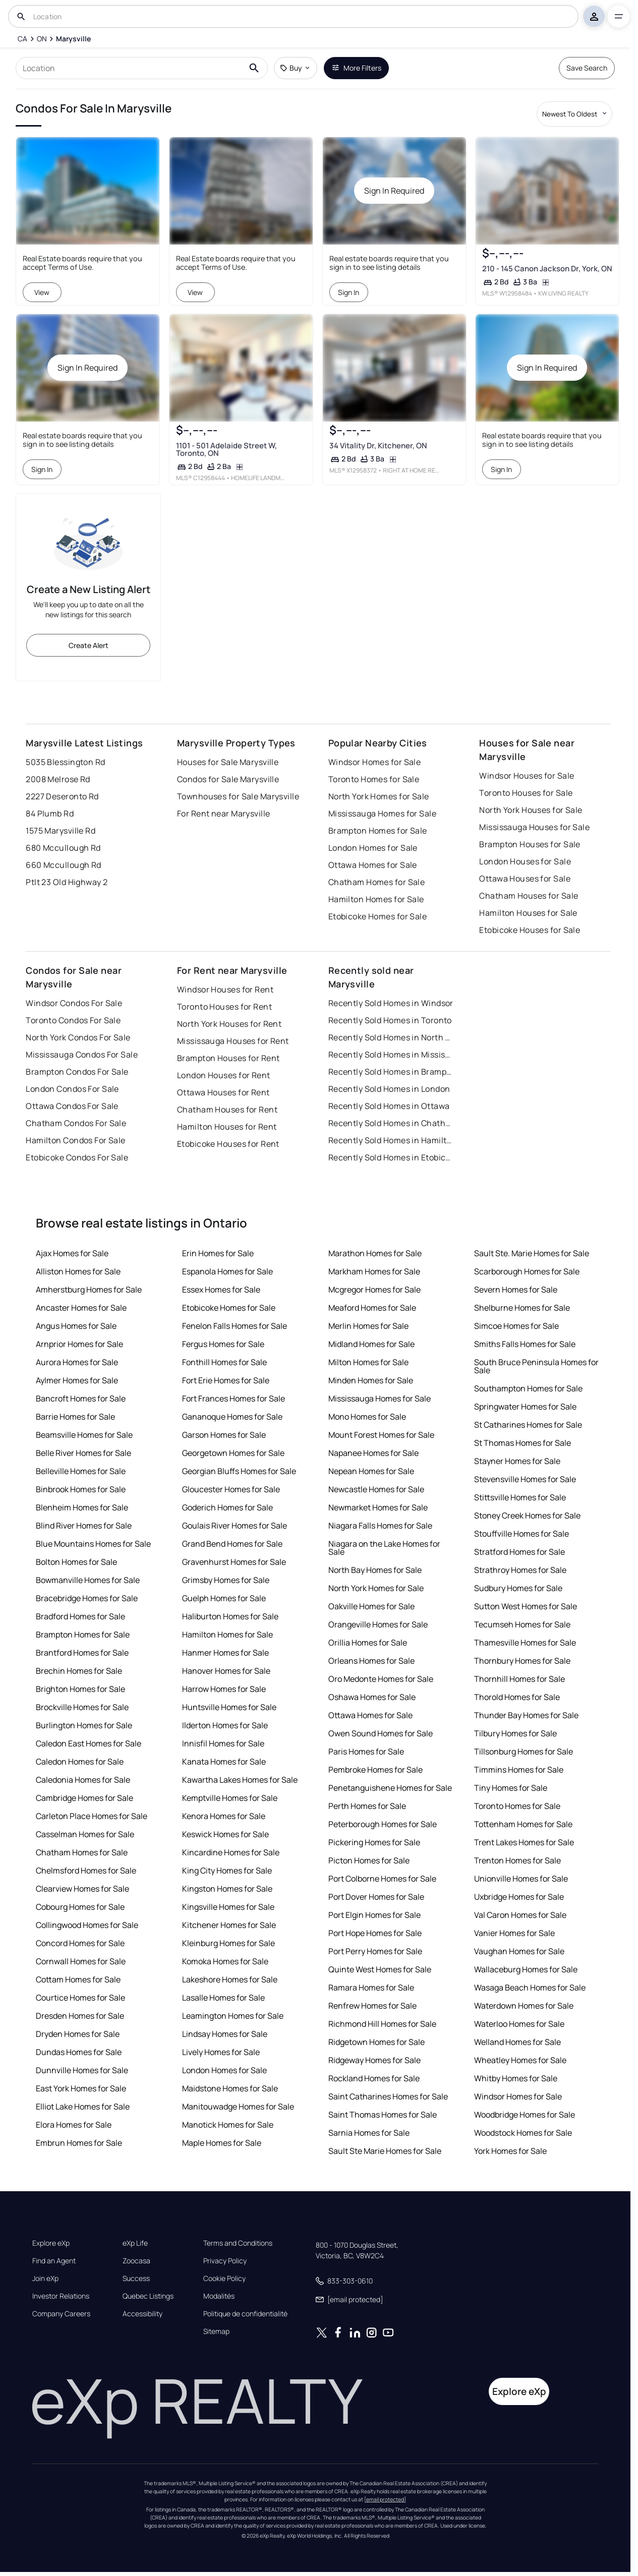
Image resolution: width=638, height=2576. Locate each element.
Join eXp (45, 2278)
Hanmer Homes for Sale (225, 1652)
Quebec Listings (148, 2296)
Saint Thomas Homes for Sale (382, 2114)
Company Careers (61, 2313)
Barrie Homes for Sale (75, 1416)
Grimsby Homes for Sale (225, 1580)
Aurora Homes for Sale (77, 1362)
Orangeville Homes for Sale (378, 1624)
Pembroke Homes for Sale (375, 1769)
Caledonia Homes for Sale (83, 1779)
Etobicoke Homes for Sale (377, 916)
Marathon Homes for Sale (375, 1253)
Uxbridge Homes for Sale (519, 1896)
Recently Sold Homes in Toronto (390, 1020)
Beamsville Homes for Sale (84, 1434)
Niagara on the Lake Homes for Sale (384, 1547)
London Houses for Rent (223, 1075)
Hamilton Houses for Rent (227, 1126)
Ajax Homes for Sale (72, 1253)
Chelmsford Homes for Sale (86, 1870)
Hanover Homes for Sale (226, 1670)
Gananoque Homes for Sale (232, 1416)
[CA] (22, 38)
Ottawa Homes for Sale (372, 864)
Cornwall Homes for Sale (81, 1961)
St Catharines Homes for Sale (528, 1424)
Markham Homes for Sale (374, 1271)
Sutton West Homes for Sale (525, 1606)
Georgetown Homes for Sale (233, 1452)
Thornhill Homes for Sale (519, 1678)
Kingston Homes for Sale (227, 1888)
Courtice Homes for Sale (80, 1997)
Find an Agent (54, 2260)
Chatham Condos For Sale (76, 1123)
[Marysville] (73, 38)
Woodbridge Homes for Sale (524, 2114)
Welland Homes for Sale (517, 2041)
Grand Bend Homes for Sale (232, 1543)
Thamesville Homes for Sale (525, 1642)
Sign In (348, 292)
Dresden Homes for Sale (80, 2015)
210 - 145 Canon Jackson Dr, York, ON (547, 268)
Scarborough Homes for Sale (526, 1271)
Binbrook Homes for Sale (81, 1489)
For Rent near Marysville (223, 813)
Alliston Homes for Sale (78, 1271)
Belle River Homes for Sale (83, 1452)
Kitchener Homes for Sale (229, 1924)
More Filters (356, 68)
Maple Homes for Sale (221, 2142)
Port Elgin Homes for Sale (374, 1914)
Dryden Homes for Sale (78, 2033)
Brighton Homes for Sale (80, 1688)
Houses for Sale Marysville (227, 762)
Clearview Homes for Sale (82, 1888)
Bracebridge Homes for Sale (87, 1598)
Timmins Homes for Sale (518, 1769)
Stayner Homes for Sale (517, 1461)
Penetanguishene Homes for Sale (390, 1787)
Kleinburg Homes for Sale (228, 1943)
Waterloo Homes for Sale (519, 2023)
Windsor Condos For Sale (74, 1003)
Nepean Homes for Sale (371, 1471)
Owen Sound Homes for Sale (380, 1733)
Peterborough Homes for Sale (382, 1824)
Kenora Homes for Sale (223, 1816)
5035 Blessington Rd (65, 762)
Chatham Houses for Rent (227, 1109)
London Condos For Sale (72, 1088)
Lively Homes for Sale (221, 2052)
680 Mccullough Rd (63, 847)
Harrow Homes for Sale (224, 1688)
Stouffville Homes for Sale (521, 1533)
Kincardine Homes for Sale (230, 1852)
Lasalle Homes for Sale (223, 1997)
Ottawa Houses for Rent (223, 1092)
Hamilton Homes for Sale (376, 899)
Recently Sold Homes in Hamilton (391, 1140)
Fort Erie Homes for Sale (225, 1380)
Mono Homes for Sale (367, 1416)
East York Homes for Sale (81, 2088)
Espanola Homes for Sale (227, 1271)
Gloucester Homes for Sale (231, 1489)
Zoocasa (136, 2260)
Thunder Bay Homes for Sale (526, 1715)
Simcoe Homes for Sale (516, 1325)
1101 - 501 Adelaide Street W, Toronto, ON (226, 449)
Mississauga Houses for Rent (233, 1040)
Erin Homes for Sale (218, 1253)
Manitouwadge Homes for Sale (238, 2106)
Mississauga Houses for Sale (534, 827)
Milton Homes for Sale (368, 1362)
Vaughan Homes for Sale (519, 1951)
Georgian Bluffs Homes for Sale (239, 1471)
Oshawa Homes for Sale (372, 1697)
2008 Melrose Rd (58, 779)
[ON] (42, 38)
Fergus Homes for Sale (223, 1344)
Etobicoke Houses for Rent (228, 1143)
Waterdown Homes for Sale (523, 2005)
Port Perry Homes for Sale (375, 1951)
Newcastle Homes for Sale (376, 1489)
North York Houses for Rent (229, 1023)
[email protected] (385, 2499)
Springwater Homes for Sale (525, 1406)
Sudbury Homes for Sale (518, 1588)
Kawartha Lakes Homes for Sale (240, 1779)
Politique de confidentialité (245, 2313)
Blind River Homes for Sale (84, 1525)
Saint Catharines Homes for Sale (388, 2096)
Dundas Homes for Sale (79, 2052)
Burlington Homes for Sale (84, 1725)
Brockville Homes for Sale (82, 1707)
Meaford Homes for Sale (372, 1307)
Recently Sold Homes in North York (391, 1037)
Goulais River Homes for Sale (234, 1525)
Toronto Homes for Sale (374, 779)
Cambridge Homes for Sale (84, 1797)
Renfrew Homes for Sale (372, 2005)
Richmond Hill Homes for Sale (382, 2023)
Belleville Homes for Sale (81, 1471)
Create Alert (88, 645)
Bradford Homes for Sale (80, 1616)
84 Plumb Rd (50, 813)
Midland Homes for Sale (371, 1344)
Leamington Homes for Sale (232, 2015)
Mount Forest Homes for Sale (381, 1434)
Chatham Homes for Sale (376, 882)
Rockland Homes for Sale (374, 2078)
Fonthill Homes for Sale (224, 1362)
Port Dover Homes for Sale (376, 1896)
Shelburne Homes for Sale (522, 1307)
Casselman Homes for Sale (85, 1834)
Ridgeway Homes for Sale (374, 2060)
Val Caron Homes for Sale (520, 1914)
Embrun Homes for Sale (79, 2142)
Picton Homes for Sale (369, 1860)
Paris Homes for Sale (366, 1751)
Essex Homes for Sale (221, 1289)
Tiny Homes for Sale (510, 1787)
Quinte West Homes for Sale (379, 1969)
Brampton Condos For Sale (77, 1071)
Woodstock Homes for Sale (523, 2132)
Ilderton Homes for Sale (225, 1725)
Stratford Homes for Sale (519, 1551)
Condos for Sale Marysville (228, 779)
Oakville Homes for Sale (371, 1606)
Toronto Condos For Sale (73, 1020)
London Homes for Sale (373, 847)
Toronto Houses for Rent (224, 1006)
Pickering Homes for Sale (374, 1842)
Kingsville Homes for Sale (228, 1906)
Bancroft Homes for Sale (81, 1398)
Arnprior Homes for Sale (79, 1344)
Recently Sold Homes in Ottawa (389, 1105)
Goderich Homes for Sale (227, 1507)
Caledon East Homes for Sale (88, 1743)
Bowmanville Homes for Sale (88, 1580)
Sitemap (216, 2331)
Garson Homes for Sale (224, 1434)
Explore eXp (51, 2243)
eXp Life (135, 2243)
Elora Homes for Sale (73, 2124)
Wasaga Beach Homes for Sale (530, 1987)
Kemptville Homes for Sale (229, 1797)
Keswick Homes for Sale (225, 1834)
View (42, 292)
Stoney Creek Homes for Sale (527, 1515)
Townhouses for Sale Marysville (238, 796)
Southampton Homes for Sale (528, 1388)
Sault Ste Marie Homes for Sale (384, 2150)
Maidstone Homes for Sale (230, 2088)
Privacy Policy (225, 2260)
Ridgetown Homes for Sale (376, 2041)
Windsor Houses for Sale (526, 775)
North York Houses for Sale (530, 809)
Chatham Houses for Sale (528, 895)
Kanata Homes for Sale (224, 1761)
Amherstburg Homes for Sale (89, 1289)
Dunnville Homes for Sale (82, 2070)
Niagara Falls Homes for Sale (380, 1525)
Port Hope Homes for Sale (375, 1933)
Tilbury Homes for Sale (515, 1733)
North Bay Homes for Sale (375, 1569)
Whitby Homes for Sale (515, 2078)
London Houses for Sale (525, 861)
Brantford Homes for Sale (82, 1652)
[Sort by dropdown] (574, 114)
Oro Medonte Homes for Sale (380, 1678)
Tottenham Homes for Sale (523, 1824)
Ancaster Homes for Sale (81, 1307)
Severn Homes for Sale (515, 1289)
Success (136, 2278)
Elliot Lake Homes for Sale (83, 2106)
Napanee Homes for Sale (373, 1452)
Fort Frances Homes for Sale (233, 1398)
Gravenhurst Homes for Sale (234, 1561)
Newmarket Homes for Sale (378, 1507)
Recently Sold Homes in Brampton (391, 1071)
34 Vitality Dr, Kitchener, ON (378, 445)
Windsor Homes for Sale (374, 762)
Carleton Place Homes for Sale (91, 1816)
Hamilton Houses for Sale (528, 912)
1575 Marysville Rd (60, 830)
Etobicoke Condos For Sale (77, 1157)
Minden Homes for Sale (370, 1380)
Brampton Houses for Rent (228, 1058)
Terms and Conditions (237, 2243)
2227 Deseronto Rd (62, 796)
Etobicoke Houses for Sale (529, 929)
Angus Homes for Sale (76, 1325)
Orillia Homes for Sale (367, 1642)
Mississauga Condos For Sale (82, 1054)
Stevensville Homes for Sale (525, 1479)
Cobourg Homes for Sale (80, 1906)
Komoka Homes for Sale (225, 1961)
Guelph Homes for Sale (224, 1598)
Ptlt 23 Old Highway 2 (66, 882)
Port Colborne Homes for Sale (382, 1878)
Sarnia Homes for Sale (369, 2132)
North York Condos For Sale (78, 1037)
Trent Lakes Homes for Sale (524, 1842)
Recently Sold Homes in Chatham (391, 1123)
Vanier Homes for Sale (514, 1933)
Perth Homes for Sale (367, 1805)
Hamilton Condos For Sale (76, 1140)
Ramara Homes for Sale (371, 1987)
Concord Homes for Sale (80, 1943)
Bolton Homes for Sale (76, 1561)
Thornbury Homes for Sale (522, 1660)
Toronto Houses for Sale (525, 792)
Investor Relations (60, 2296)
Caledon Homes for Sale (80, 1761)
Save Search (586, 68)
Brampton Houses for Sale (530, 844)
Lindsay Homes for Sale (224, 2033)
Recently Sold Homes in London (389, 1088)
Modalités (219, 2296)
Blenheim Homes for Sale (82, 1507)
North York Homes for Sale (378, 796)
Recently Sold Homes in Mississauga (391, 1054)
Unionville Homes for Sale (521, 1878)
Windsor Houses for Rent (225, 989)
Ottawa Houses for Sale (524, 878)
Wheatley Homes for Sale (520, 2060)
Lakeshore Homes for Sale (229, 1979)
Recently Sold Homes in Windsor (390, 1003)
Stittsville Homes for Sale (520, 1497)
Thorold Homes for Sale (517, 1697)
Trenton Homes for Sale (517, 1860)
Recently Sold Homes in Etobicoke (391, 1157)
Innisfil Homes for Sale (223, 1743)
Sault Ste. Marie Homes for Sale (531, 1253)
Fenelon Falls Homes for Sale (234, 1325)
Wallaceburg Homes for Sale (525, 1969)
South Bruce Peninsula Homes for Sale (536, 1366)
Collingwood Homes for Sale (87, 1924)
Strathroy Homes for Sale (520, 1569)
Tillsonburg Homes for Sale (523, 1751)
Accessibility (142, 2313)
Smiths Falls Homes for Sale (524, 1344)
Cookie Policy (224, 2278)
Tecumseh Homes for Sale (522, 1624)
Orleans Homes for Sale (371, 1660)
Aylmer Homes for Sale (77, 1380)
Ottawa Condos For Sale (72, 1105)
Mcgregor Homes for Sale (374, 1289)
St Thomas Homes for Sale (522, 1442)
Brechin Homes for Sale (79, 1670)
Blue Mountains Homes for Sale (93, 1543)
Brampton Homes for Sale (377, 830)
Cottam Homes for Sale (78, 1979)
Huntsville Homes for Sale (229, 1707)
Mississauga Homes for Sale (382, 813)
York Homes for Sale (510, 2150)
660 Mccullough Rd (63, 864)
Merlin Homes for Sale (368, 1325)
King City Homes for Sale (227, 1870)
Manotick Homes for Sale (227, 2124)
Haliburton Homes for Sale (230, 1616)
